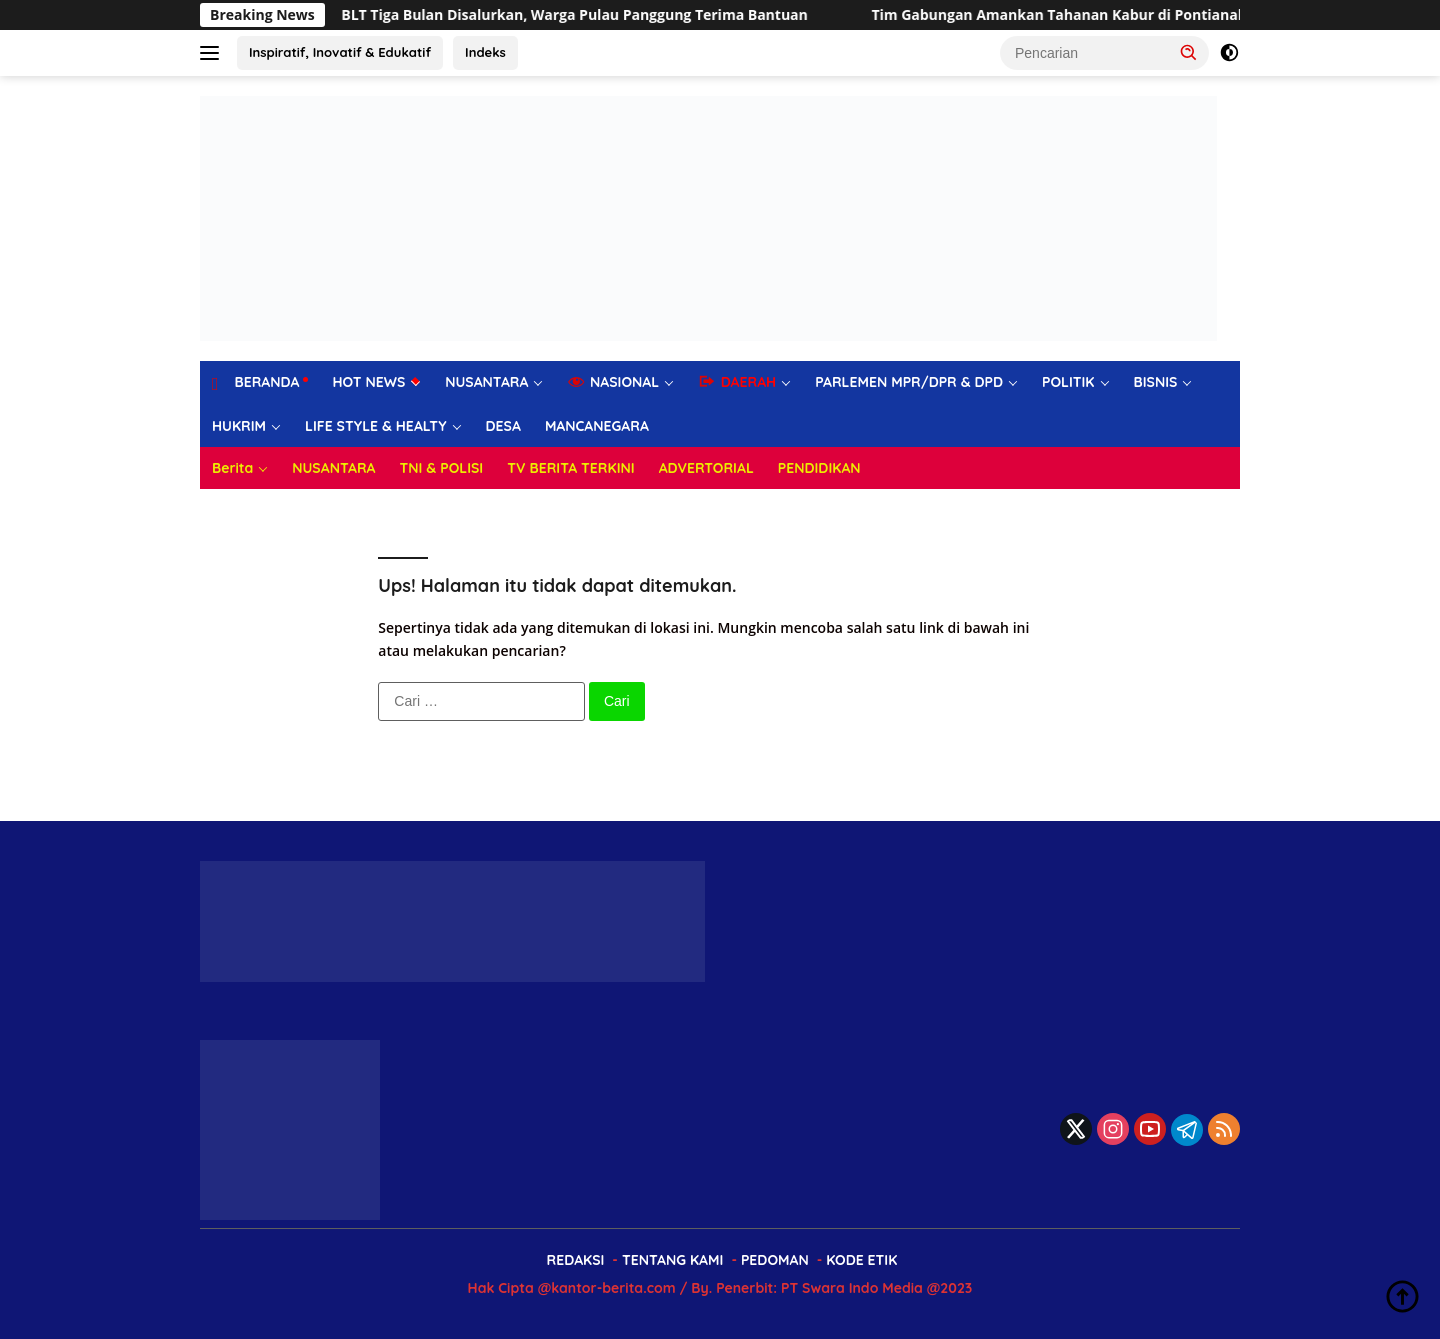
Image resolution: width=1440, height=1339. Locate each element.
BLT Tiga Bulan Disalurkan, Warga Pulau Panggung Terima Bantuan (592, 15)
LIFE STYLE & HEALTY (376, 426)
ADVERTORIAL (706, 468)
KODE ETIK (861, 1260)
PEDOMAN (775, 1260)
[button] (1189, 52)
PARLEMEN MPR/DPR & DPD (909, 382)
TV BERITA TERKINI (570, 468)
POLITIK (1068, 382)
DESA (503, 426)
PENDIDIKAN (819, 468)
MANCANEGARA (597, 426)
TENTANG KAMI (672, 1260)
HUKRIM (239, 426)
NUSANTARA (486, 382)
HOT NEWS (368, 382)
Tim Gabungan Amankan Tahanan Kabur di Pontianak (1076, 15)
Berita (232, 468)
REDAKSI (576, 1260)
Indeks (485, 52)
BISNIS (1156, 382)
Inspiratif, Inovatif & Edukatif (340, 52)
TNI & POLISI (442, 468)
